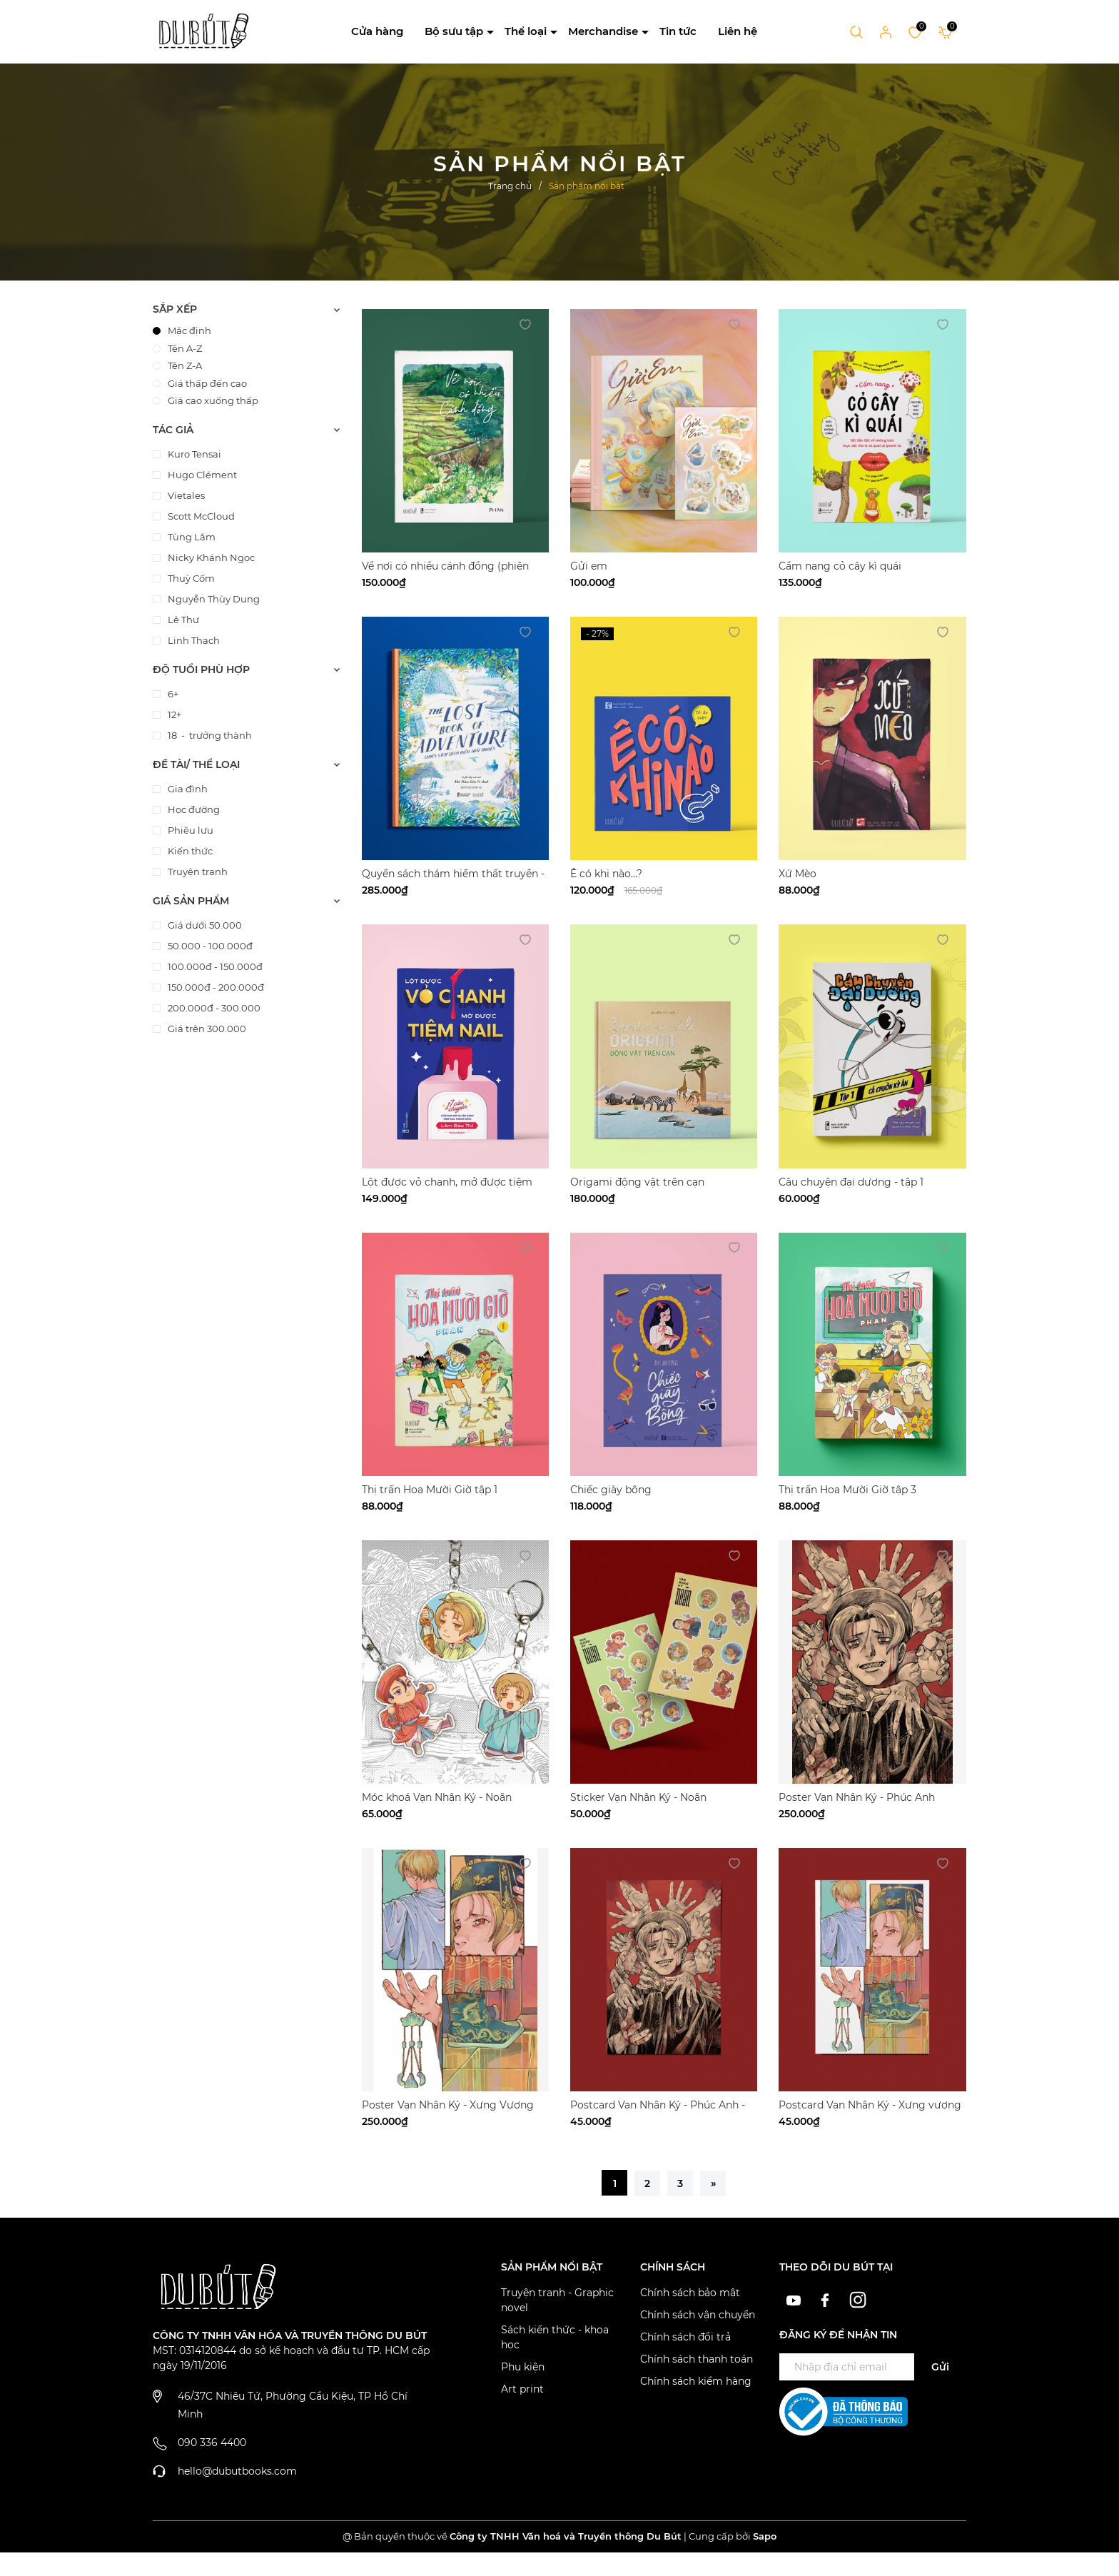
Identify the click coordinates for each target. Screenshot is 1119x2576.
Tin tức (678, 31)
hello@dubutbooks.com (237, 2471)
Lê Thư (182, 619)
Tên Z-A (177, 365)
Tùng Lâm (191, 536)
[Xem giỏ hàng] (945, 31)
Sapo (764, 2536)
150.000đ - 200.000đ (215, 987)
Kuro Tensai (193, 454)
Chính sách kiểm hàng (695, 2381)
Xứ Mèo (797, 873)
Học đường (193, 809)
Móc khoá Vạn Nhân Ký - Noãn (437, 1797)
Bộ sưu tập (454, 31)
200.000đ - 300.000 (213, 1008)
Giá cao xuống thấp (205, 400)
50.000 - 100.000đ (209, 945)
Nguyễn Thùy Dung (213, 599)
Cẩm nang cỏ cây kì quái (840, 566)
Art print (522, 2389)
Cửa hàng (377, 31)
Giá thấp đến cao (200, 383)
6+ (172, 693)
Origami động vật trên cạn (637, 1182)
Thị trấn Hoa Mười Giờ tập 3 (847, 1489)
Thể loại (526, 31)
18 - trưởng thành (209, 735)
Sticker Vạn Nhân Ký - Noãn (638, 1797)
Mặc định (182, 330)
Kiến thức (189, 851)
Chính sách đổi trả (685, 2336)
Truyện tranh (197, 871)
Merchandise (603, 31)
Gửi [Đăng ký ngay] (940, 2366)
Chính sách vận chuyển (697, 2314)
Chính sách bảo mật (690, 2292)
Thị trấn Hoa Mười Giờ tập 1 (429, 1489)
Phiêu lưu (189, 830)
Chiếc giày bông (611, 1489)
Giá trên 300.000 (206, 1028)
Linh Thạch (193, 640)
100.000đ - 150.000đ (214, 966)
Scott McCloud (200, 516)
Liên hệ (737, 31)
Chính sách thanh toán (696, 2359)
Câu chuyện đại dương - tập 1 (851, 1182)
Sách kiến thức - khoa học (555, 2337)
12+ (173, 714)
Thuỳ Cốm (190, 578)
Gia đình (187, 788)
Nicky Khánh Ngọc (210, 557)
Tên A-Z (177, 348)
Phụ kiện (523, 2366)
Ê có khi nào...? (606, 873)
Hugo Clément (201, 474)
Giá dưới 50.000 (204, 925)
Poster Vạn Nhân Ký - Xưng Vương (448, 2104)
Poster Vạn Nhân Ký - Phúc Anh (857, 1797)
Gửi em (588, 566)
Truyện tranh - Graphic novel (557, 2300)
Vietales (185, 495)
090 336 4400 (212, 2442)
